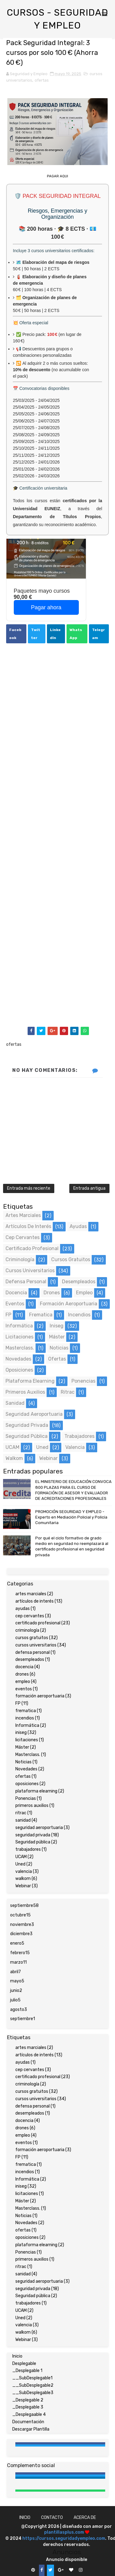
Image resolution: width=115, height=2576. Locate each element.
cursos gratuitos (70, 1259)
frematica (40, 1315)
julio (15, 2000)
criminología (20, 1259)
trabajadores (79, 1436)
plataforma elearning (30, 1381)
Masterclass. (20, 1348)
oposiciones (19, 1370)
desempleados (78, 1281)
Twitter (35, 634)
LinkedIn (55, 634)
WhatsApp (76, 634)
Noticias (59, 1348)
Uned (42, 1447)
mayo (17, 1981)
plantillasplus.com (64, 2532)
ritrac (68, 1392)
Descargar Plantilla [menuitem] (30, 2429)
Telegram (98, 634)
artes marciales (23, 1215)
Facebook (15, 634)
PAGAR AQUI (57, 176)
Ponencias (83, 1381)
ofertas (42, 80)
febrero (20, 1952)
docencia (16, 1293)
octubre (20, 1915)
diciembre (21, 1933)
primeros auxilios (25, 1392)
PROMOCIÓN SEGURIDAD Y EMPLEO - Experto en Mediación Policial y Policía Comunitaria (71, 1517)
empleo (84, 1293)
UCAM (12, 1447)
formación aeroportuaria (68, 1304)
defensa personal (26, 1281)
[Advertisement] (57, 836)
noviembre (22, 1924)
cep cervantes (23, 1237)
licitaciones (19, 1337)
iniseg (56, 1326)
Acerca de (85, 2517)
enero (17, 1943)
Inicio (24, 2517)
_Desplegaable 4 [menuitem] (29, 2414)
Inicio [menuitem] (17, 2356)
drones (52, 1293)
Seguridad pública (27, 1436)
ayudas (78, 1226)
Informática (19, 1326)
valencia (75, 1447)
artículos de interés (28, 1226)
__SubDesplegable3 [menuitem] (32, 2392)
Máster (57, 1337)
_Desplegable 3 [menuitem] (27, 2407)
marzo (18, 1962)
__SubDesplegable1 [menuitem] (32, 2378)
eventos (15, 1304)
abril (15, 1971)
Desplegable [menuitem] (24, 2363)
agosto (18, 2009)
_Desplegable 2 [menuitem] (27, 2400)
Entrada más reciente (28, 1188)
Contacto (52, 2517)
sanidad (15, 1403)
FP (8, 1315)
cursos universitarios (30, 1270)
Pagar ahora (46, 607)
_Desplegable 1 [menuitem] (27, 2370)
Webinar (48, 1458)
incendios (79, 1315)
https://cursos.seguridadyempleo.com (63, 2538)
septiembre (24, 1905)
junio (16, 1990)
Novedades (18, 1359)
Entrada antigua (89, 1188)
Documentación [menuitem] (28, 2421)
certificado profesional (32, 1248)
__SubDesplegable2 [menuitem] (32, 2385)
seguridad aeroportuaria (34, 1414)
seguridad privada (27, 1425)
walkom (14, 1458)
